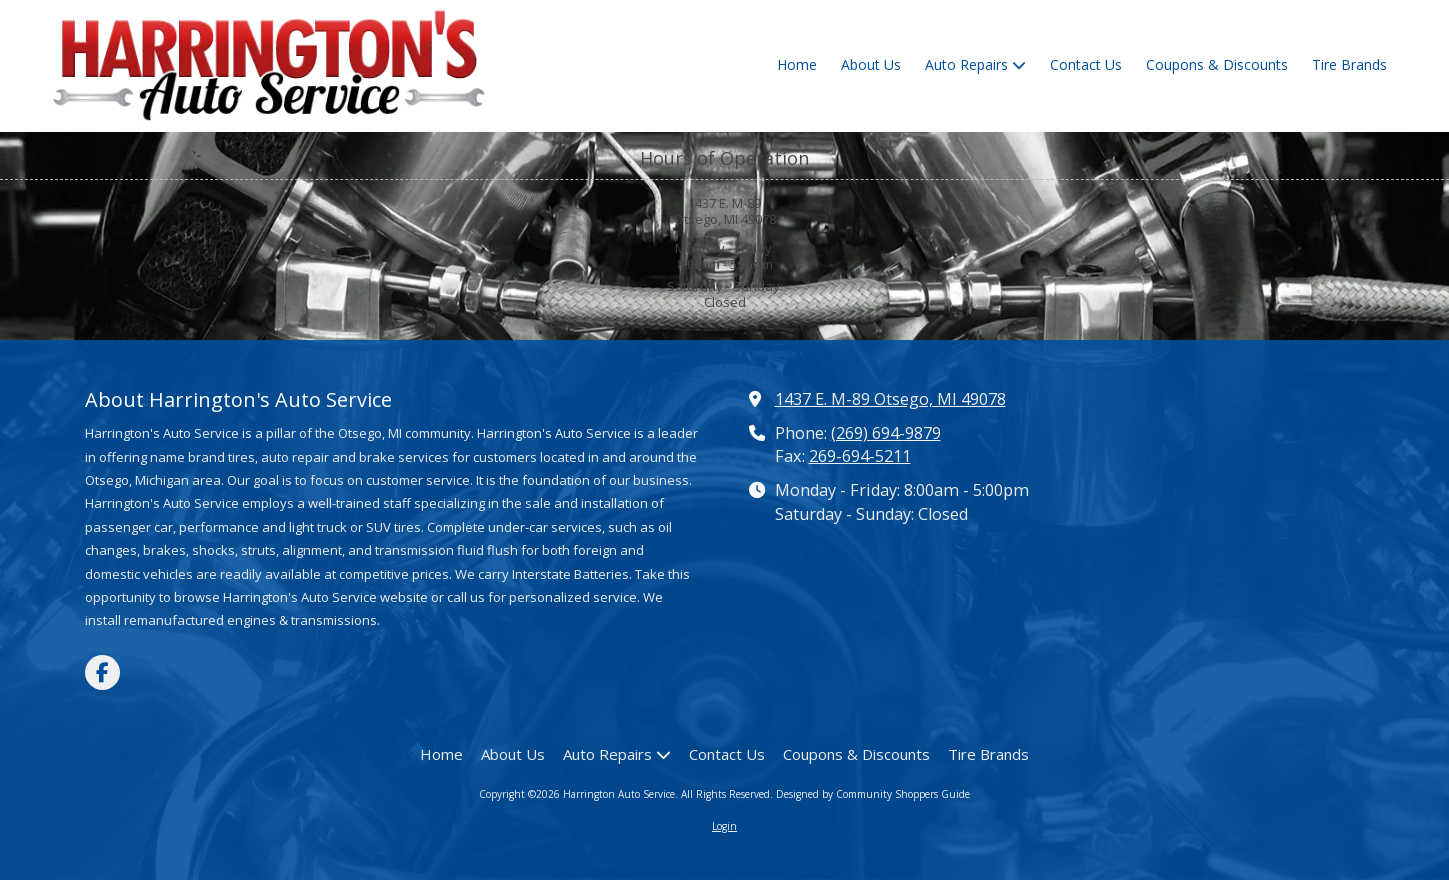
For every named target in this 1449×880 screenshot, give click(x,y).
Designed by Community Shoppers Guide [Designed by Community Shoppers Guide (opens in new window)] (873, 794)
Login (724, 826)
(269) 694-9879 (886, 433)
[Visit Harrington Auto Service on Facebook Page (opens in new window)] (102, 672)
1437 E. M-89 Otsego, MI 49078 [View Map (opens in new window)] (890, 399)
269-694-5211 (860, 456)
